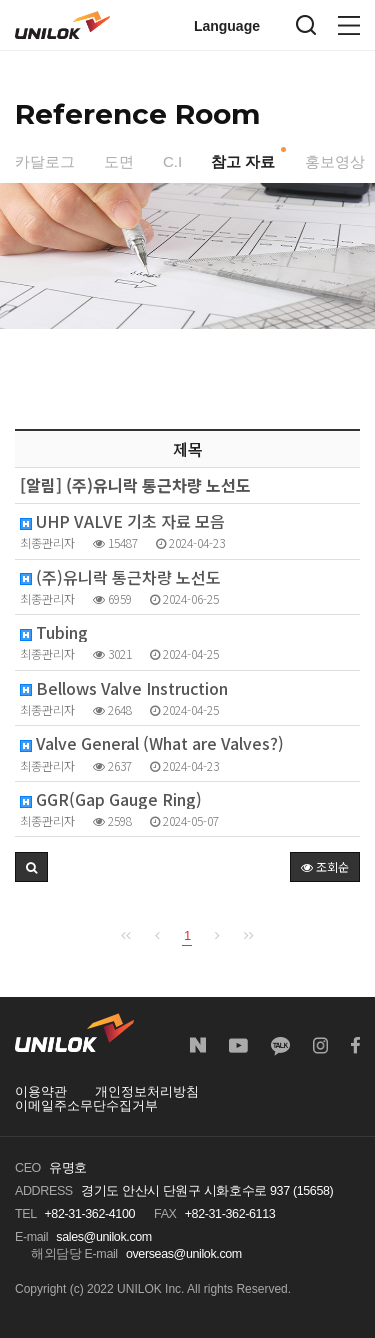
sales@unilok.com (104, 1237)
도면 (119, 161)
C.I (172, 161)
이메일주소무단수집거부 (86, 1106)
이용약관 (41, 1092)
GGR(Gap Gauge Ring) (111, 799)
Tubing (54, 632)
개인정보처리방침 (147, 1092)
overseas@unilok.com (184, 1254)
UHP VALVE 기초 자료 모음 (122, 521)
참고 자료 (243, 161)
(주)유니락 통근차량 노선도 (120, 577)
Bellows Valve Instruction (124, 688)
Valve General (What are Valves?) (152, 743)
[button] (31, 867)
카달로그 (45, 161)
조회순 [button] (325, 866)
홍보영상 (335, 161)
